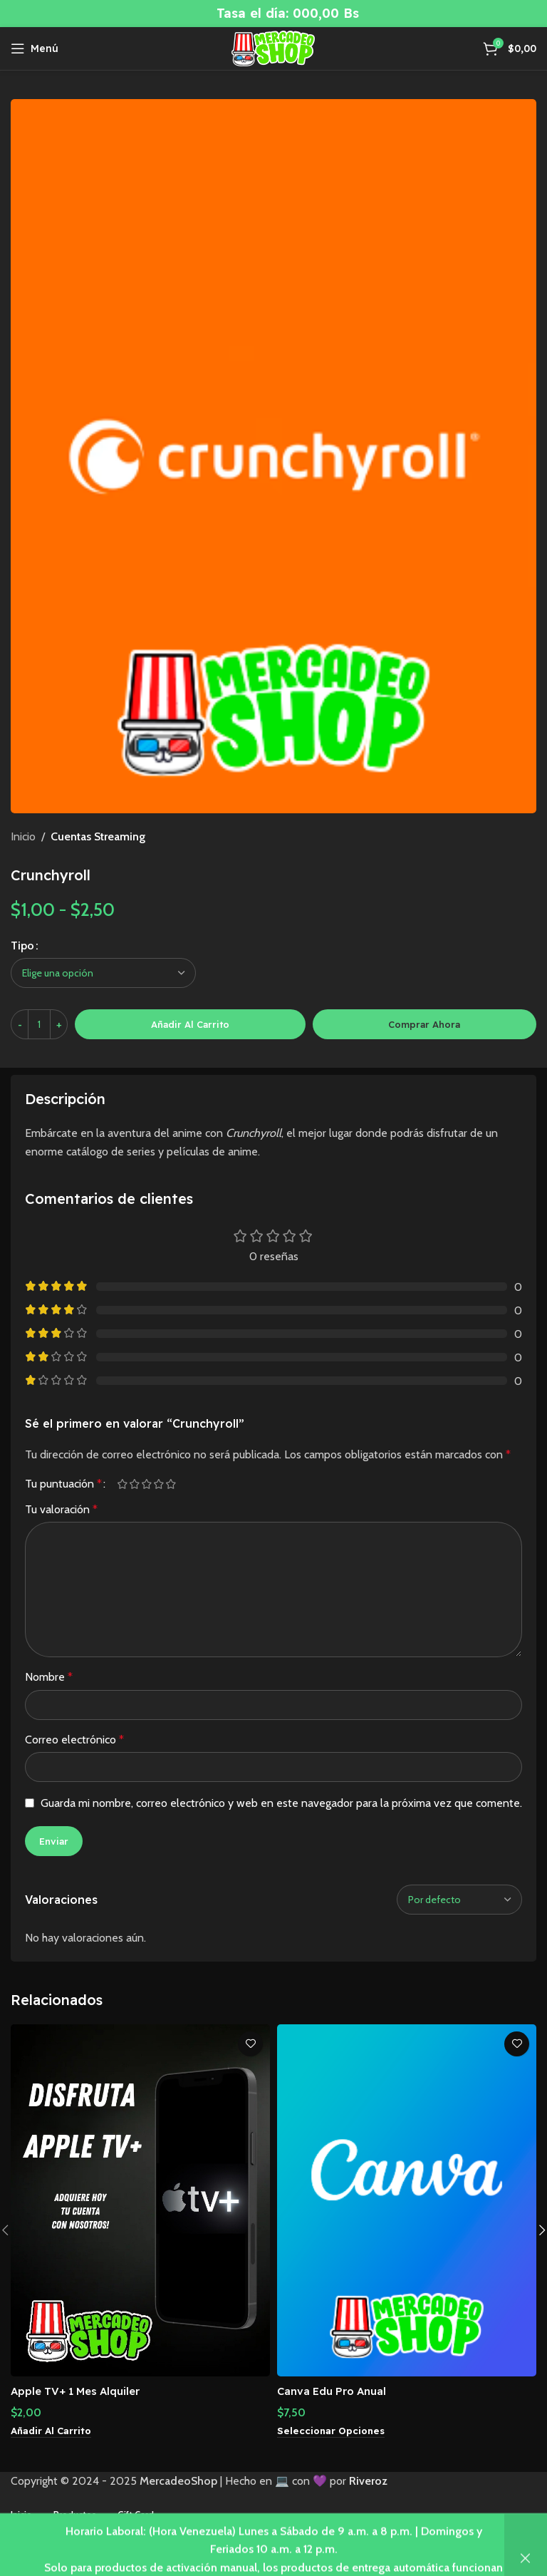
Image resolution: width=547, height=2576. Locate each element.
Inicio (23, 836)
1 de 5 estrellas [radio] (122, 1484)
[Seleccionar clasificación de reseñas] (459, 1900)
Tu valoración (61, 1509)
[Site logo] (273, 47)
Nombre (49, 1677)
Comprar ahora (424, 1024)
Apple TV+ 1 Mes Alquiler (82, 2391)
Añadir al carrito (190, 1024)
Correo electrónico (74, 1739)
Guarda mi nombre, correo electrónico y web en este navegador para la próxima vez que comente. (281, 1803)
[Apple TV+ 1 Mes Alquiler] (140, 2200)
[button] (53, 2431)
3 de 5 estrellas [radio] (146, 1484)
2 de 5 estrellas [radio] (134, 1484)
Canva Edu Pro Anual (336, 2391)
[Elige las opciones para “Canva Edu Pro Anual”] (333, 2431)
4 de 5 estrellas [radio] (158, 1484)
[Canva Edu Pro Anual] (406, 2200)
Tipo (22, 945)
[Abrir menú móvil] (35, 48)
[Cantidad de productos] (39, 1024)
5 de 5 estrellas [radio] (171, 1484)
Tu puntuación (63, 1484)
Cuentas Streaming (98, 836)
